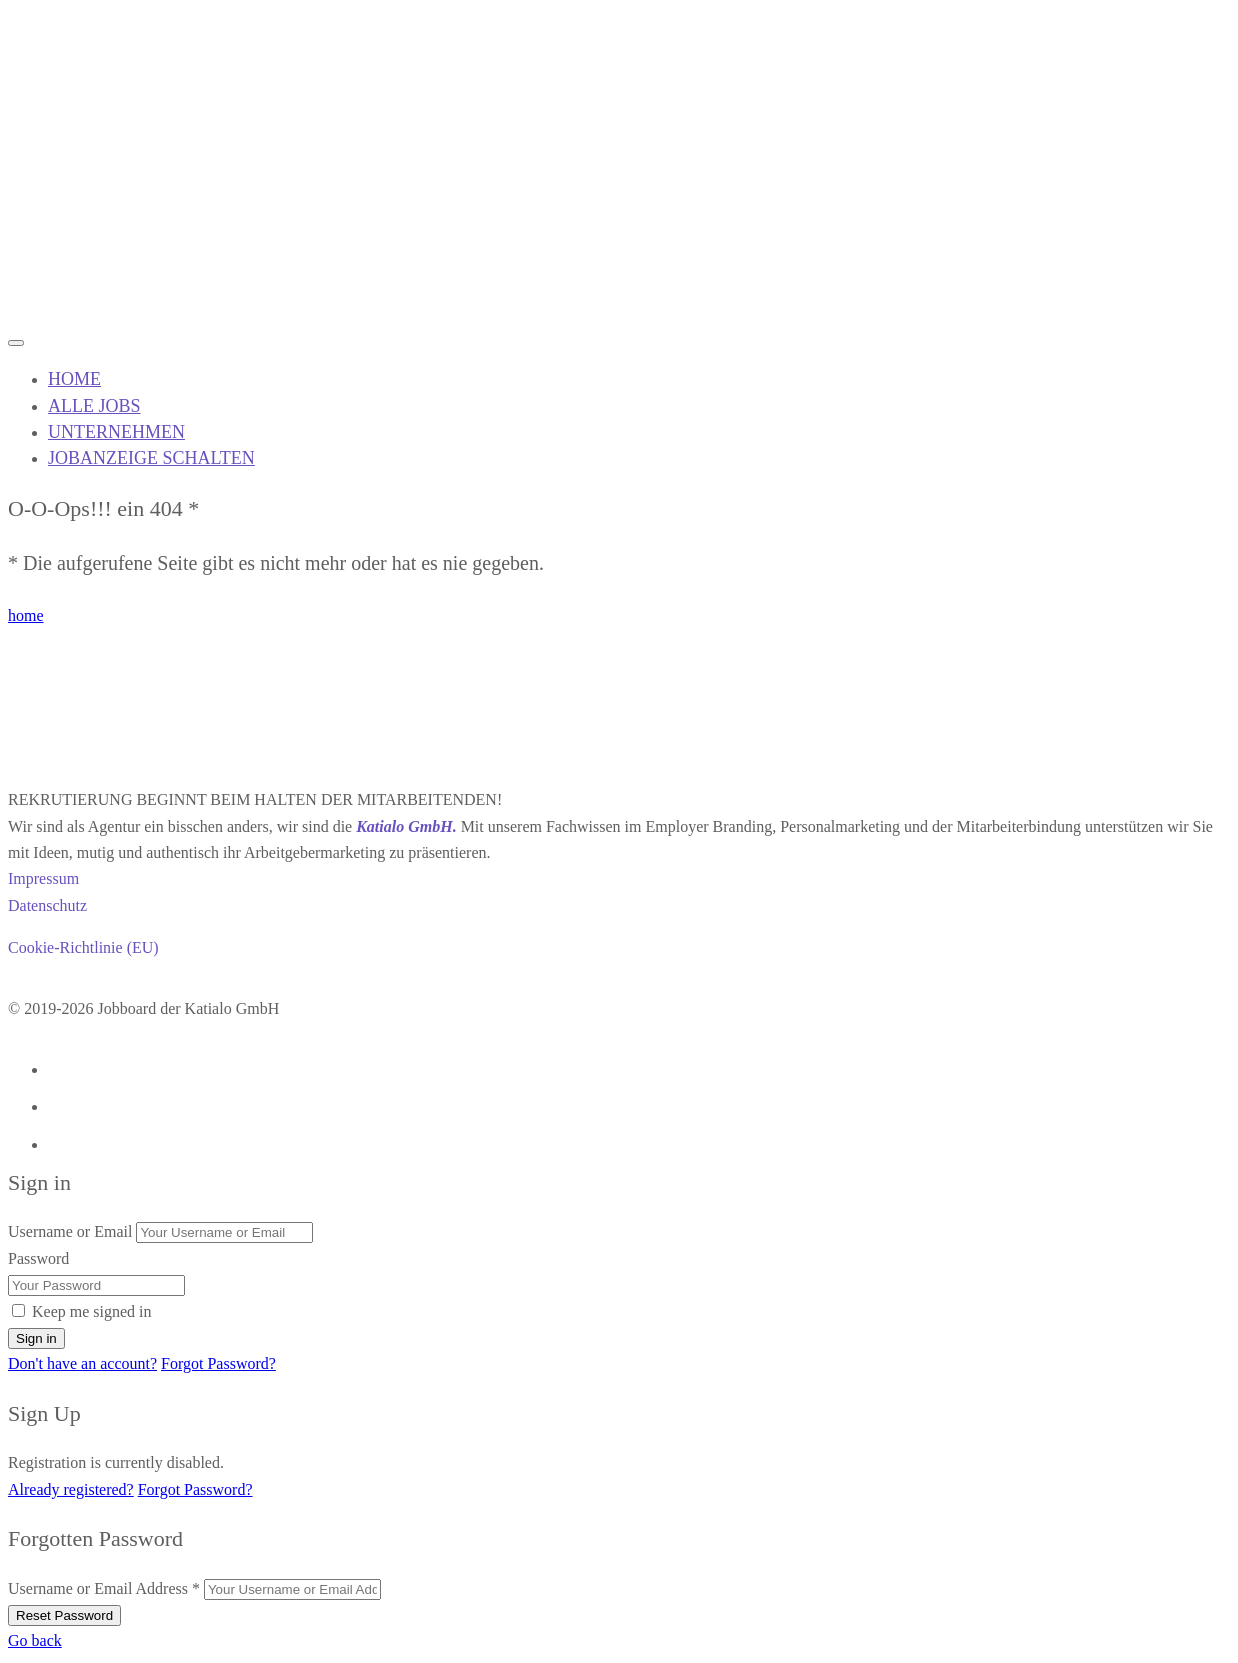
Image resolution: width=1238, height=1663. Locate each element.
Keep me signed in (92, 1311)
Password (38, 1258)
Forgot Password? (218, 1363)
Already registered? (71, 1489)
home (26, 615)
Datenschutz (47, 905)
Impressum (43, 878)
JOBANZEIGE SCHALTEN (151, 458)
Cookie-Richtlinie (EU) (83, 947)
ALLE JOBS (94, 406)
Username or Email (70, 1231)
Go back (35, 1640)
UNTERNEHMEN (116, 432)
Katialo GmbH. (406, 826)
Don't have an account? (82, 1363)
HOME (74, 379)
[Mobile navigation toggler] (16, 343)
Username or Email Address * (104, 1588)
